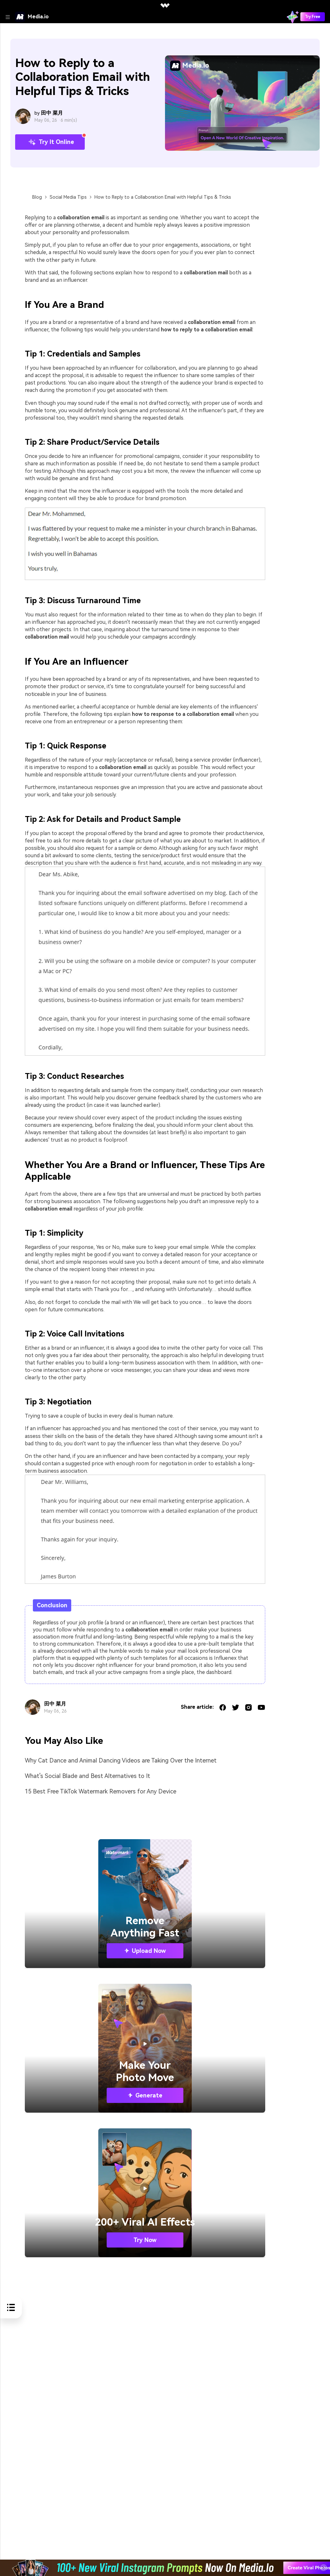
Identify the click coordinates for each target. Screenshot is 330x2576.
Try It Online (50, 142)
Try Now (145, 2240)
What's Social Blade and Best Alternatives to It (87, 1776)
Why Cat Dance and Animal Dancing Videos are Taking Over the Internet (121, 1760)
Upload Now (145, 1950)
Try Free (312, 16)
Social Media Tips (68, 197)
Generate (145, 2095)
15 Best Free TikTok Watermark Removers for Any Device (100, 1791)
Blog (37, 197)
